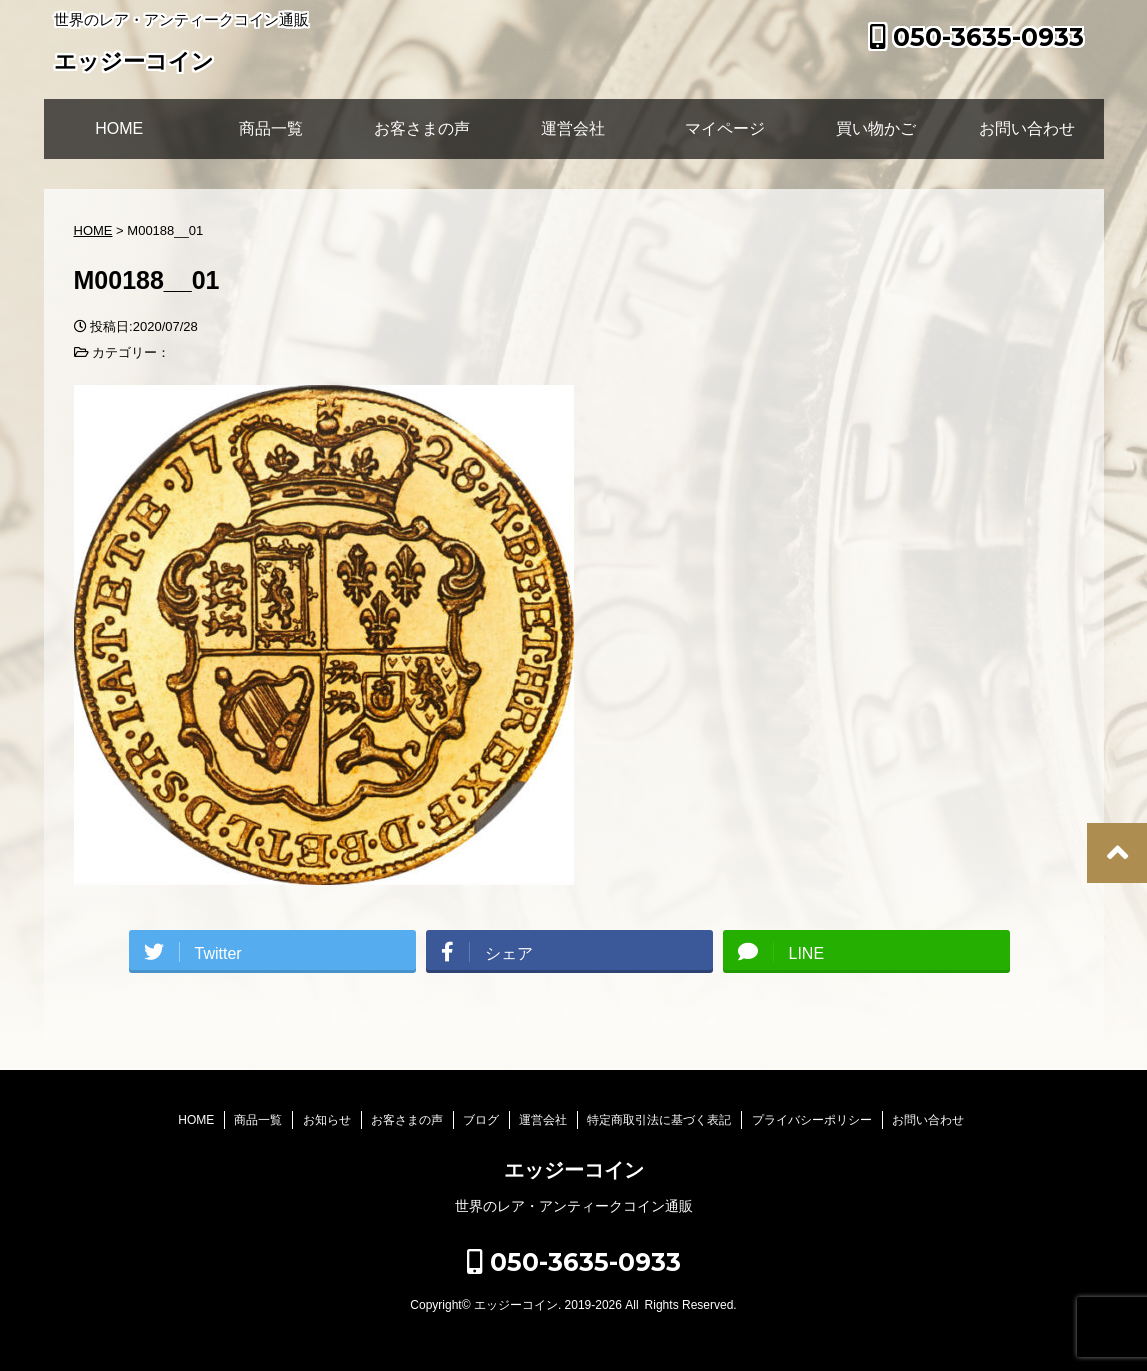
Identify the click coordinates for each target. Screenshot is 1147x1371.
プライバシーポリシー (812, 1120)
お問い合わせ (1027, 128)
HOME (119, 128)
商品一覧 (271, 128)
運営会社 (573, 128)
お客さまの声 (422, 128)
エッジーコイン (134, 63)
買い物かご (876, 128)
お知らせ (327, 1120)
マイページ (725, 128)
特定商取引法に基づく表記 (659, 1120)
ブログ (481, 1120)
